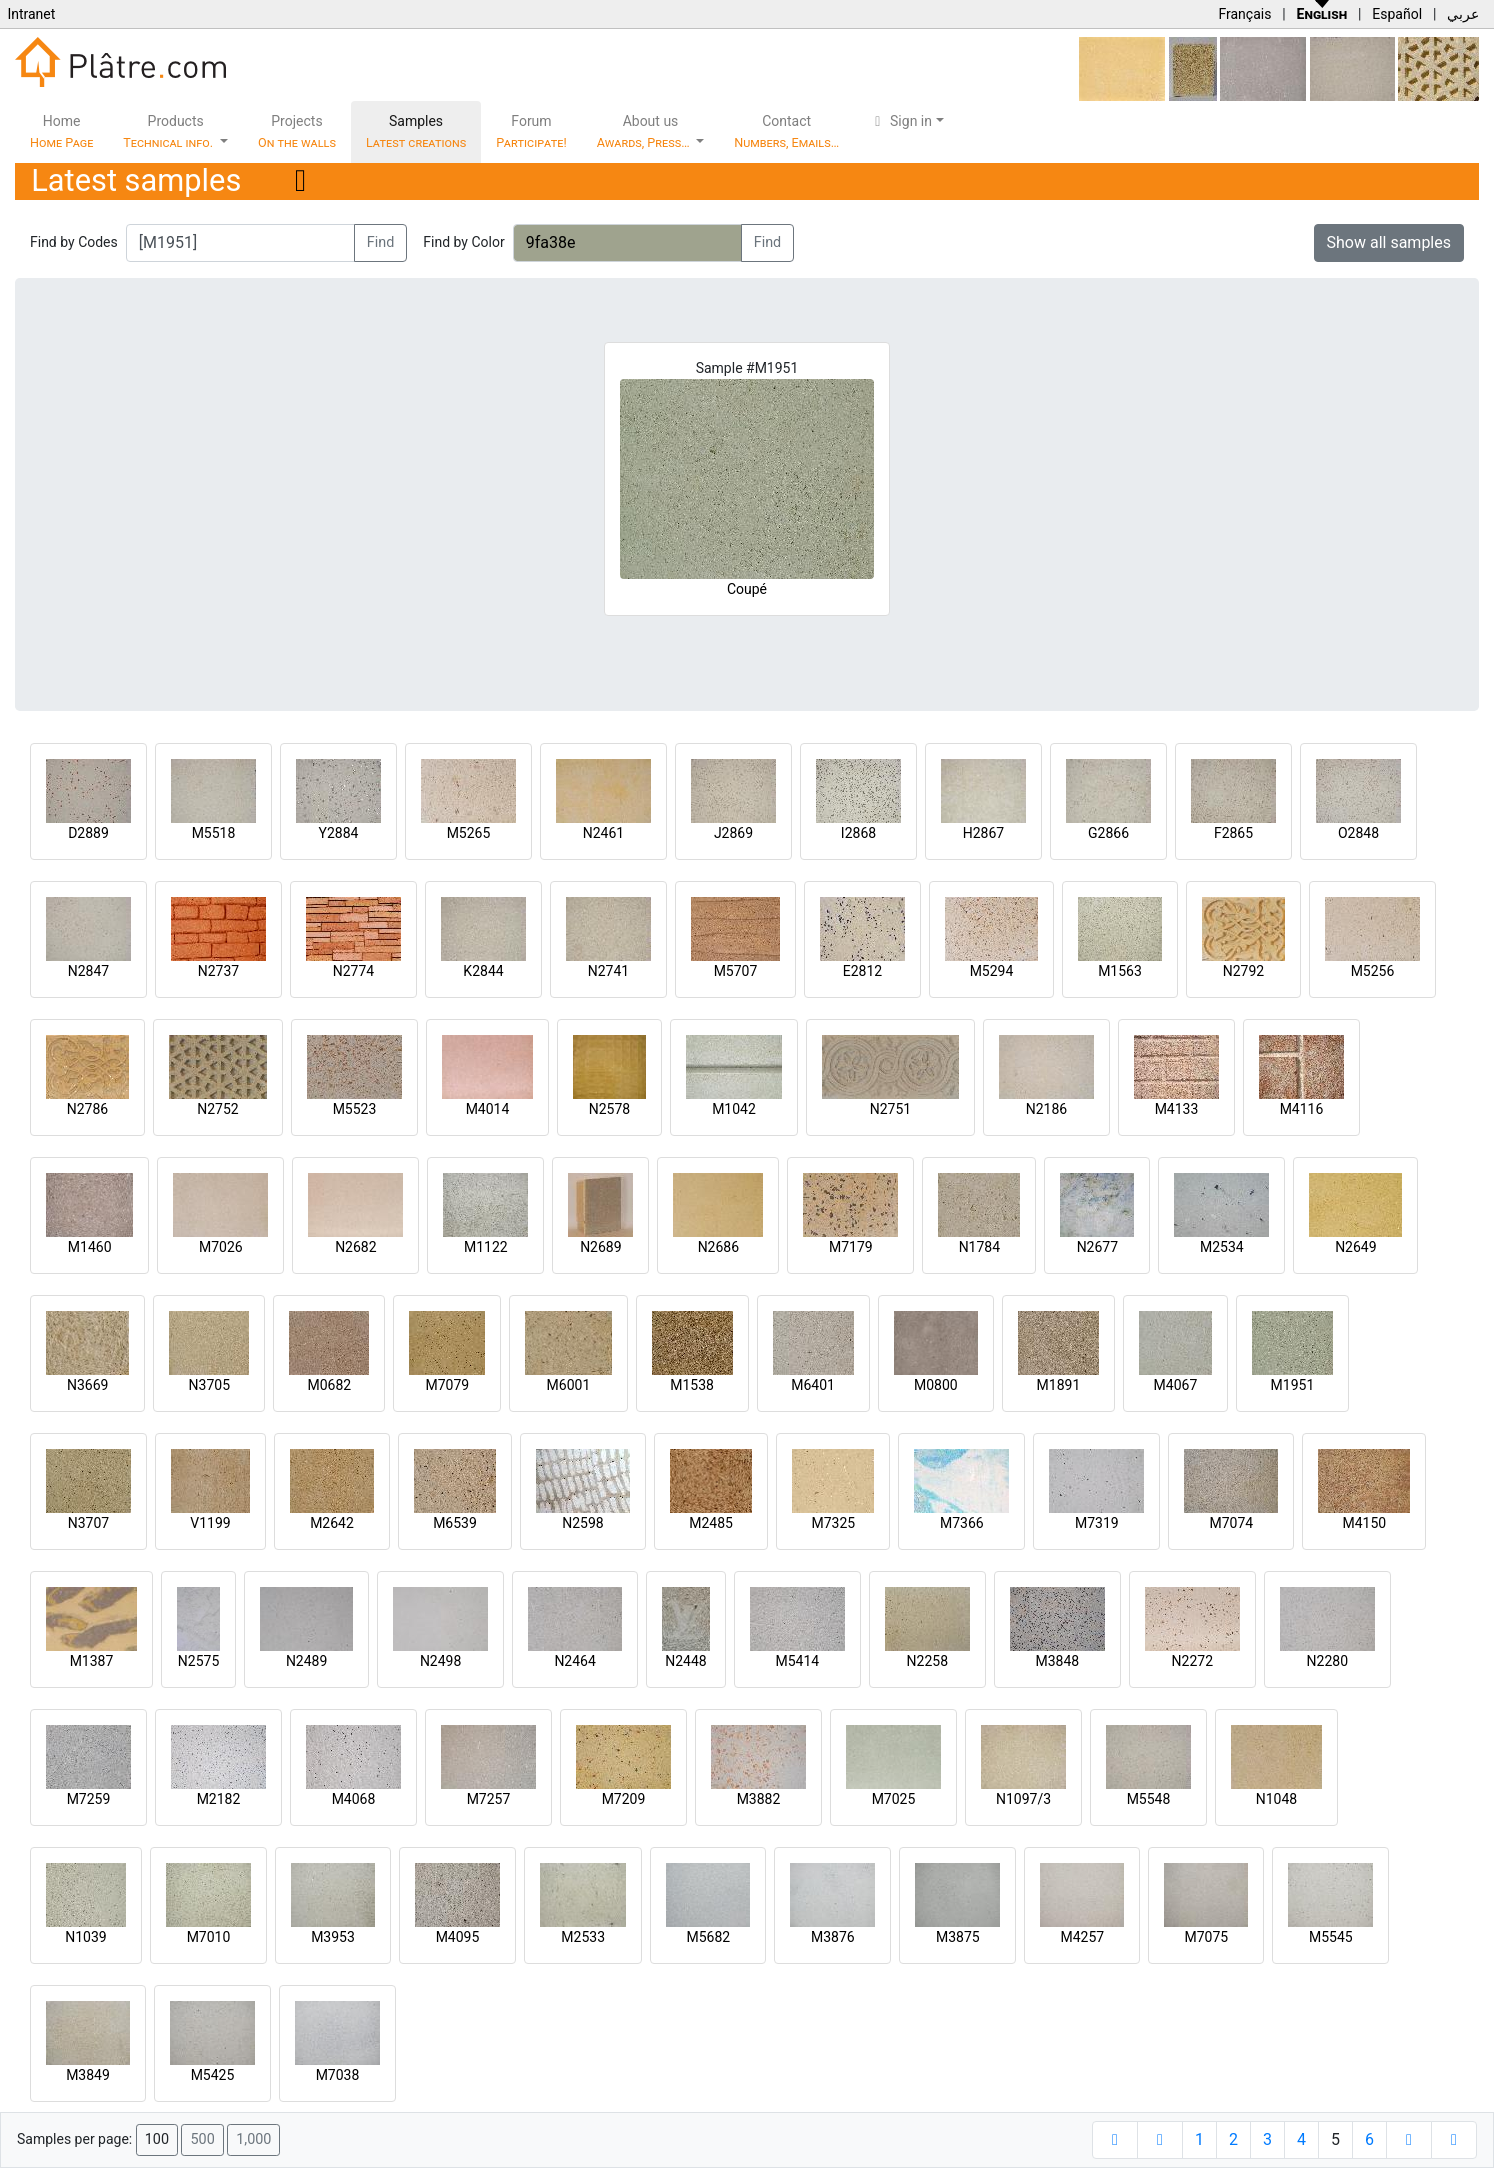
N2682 (355, 1247)
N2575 (198, 1661)
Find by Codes (74, 242)
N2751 (890, 1109)
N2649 (1355, 1247)
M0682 (329, 1385)
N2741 (608, 971)
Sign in (900, 121)
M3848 (1057, 1661)
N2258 (927, 1661)
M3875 (958, 1937)
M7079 (447, 1385)
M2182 (219, 1799)
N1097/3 (1023, 1799)
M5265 (469, 833)
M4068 (354, 1799)
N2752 (217, 1109)
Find (381, 242)
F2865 (1233, 833)
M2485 (711, 1523)
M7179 (851, 1247)
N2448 (685, 1661)
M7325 (833, 1523)
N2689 (600, 1247)
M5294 (992, 971)
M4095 (458, 1937)
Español (1397, 14)
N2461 (603, 833)
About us (645, 131)
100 (157, 2139)
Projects (297, 131)
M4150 (1364, 1523)
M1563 (1120, 971)
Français (1244, 14)
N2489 (306, 1661)
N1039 (85, 1937)
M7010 (209, 1937)
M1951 (1293, 1385)
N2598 (582, 1523)
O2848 (1358, 833)
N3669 (87, 1385)
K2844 (483, 971)
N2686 (718, 1247)
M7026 (221, 1247)
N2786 (87, 1109)
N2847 (88, 971)
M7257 (489, 1799)
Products (169, 131)
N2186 (1046, 1109)
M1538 (692, 1385)
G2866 (1108, 833)
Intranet (31, 14)
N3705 (209, 1385)
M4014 (488, 1109)
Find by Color (463, 242)
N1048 (1276, 1799)
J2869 (733, 833)
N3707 (88, 1523)
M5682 (708, 1937)
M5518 (214, 833)
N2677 (1097, 1247)
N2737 (218, 971)
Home (61, 131)
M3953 (333, 1937)
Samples (416, 131)
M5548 (1149, 1799)
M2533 (583, 1937)
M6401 (813, 1385)
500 (202, 2139)
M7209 (624, 1799)
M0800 (936, 1385)
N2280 (1327, 1661)
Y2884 (339, 833)
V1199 (210, 1523)
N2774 (353, 971)
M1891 (1059, 1385)
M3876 (833, 1937)
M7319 (1097, 1523)
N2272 (1192, 1661)
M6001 (569, 1385)
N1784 (979, 1247)
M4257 (1082, 1937)
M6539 (455, 1523)
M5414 (797, 1661)
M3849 (88, 2075)
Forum (531, 131)
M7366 (962, 1523)
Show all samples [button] (1389, 242)
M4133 (1177, 1109)
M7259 (89, 1799)
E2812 (862, 971)
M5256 (1373, 971)
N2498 (440, 1661)
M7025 (894, 1799)
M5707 (736, 971)
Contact (786, 131)
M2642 (332, 1523)
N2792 (1243, 971)
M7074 (1231, 1523)
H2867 (983, 833)
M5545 (1331, 1937)
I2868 (858, 833)
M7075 (1206, 1937)
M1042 (734, 1109)
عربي (1463, 14)
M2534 (1222, 1247)
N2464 (574, 1661)
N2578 (609, 1109)
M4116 (1302, 1109)
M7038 (338, 2075)
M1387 (92, 1661)
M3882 (759, 1799)
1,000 (253, 2139)
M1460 (90, 1247)
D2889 (88, 833)
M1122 (486, 1247)
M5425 (213, 2075)
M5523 (355, 1109)
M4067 (1176, 1385)
